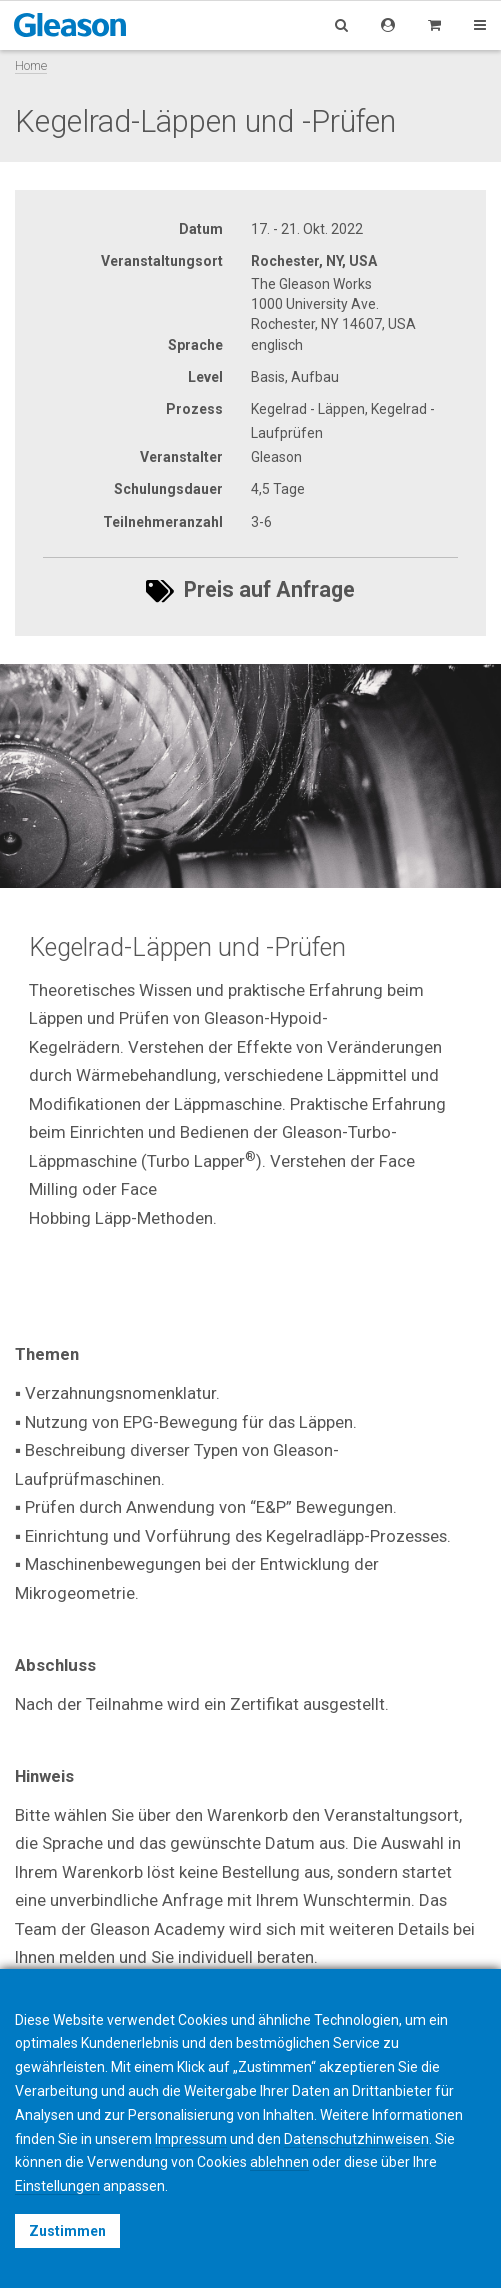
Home (31, 65)
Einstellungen (57, 2186)
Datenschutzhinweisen (356, 2139)
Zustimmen (67, 2231)
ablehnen (279, 2162)
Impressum (191, 2139)
